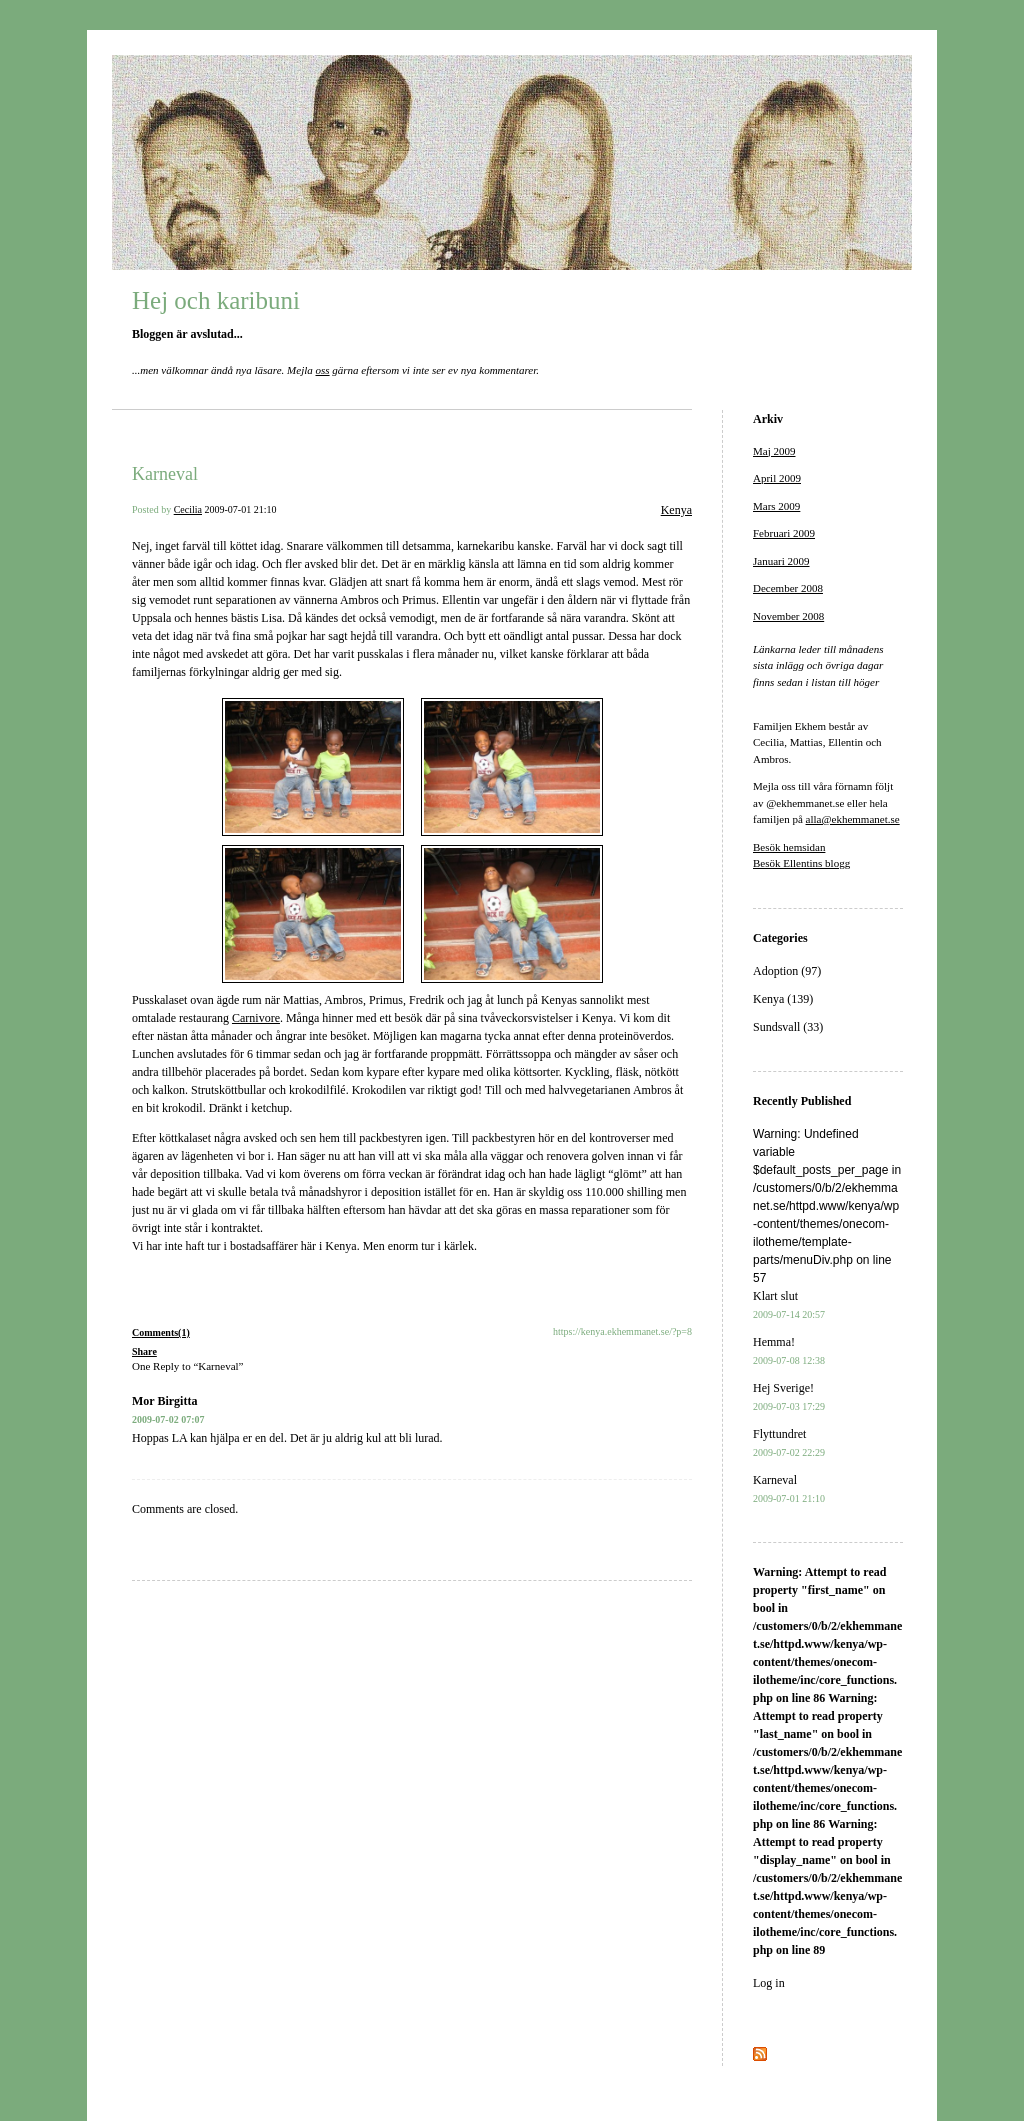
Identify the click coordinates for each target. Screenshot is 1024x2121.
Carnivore (256, 1018)
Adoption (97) (787, 971)
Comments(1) (161, 1332)
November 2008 (788, 616)
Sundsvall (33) (788, 1027)
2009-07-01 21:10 (241, 509)
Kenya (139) (783, 999)
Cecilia (188, 509)
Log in (769, 1983)
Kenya (676, 510)
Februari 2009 (784, 533)
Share (144, 1351)
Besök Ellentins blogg (801, 863)
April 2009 (777, 478)
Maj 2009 (774, 451)
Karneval (165, 474)
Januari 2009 (781, 561)
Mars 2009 (776, 506)
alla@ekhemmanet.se (853, 819)
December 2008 (788, 588)
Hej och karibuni (216, 300)
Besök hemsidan (789, 847)
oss (323, 370)
